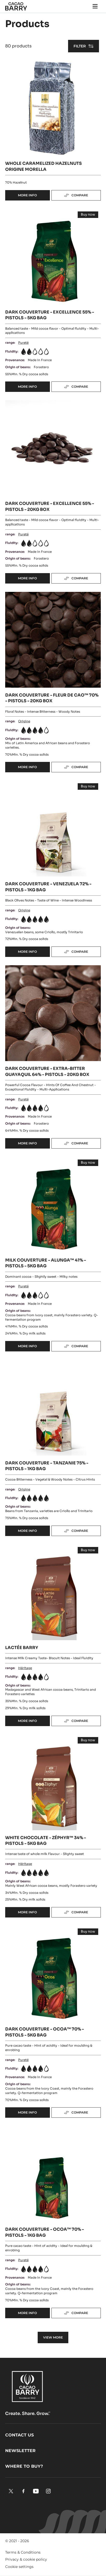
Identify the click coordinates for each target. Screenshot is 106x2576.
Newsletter (20, 2450)
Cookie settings (19, 2566)
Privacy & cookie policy (26, 2559)
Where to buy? (24, 2466)
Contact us (19, 2435)
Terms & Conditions (23, 2552)
